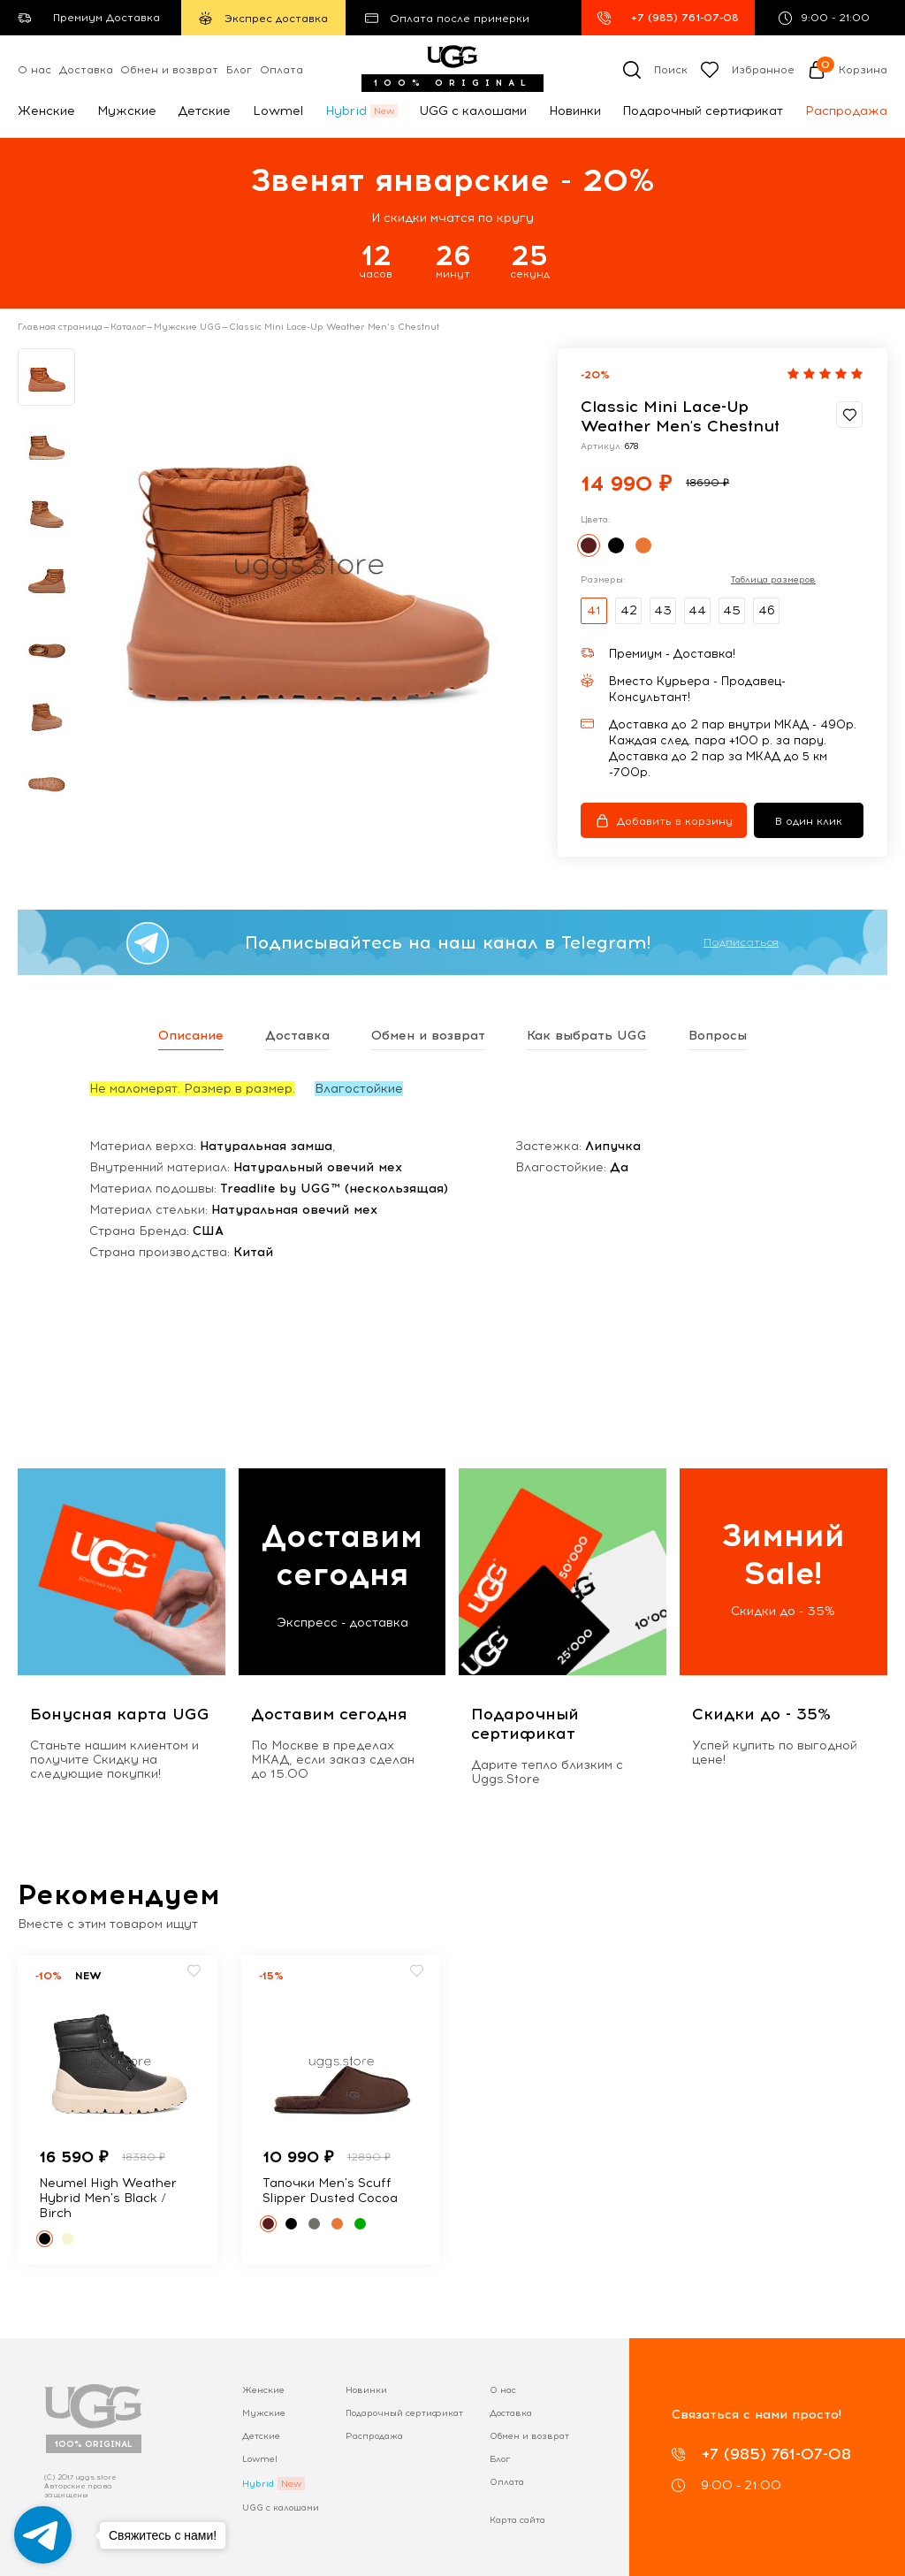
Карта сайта (517, 2520)
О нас (34, 70)
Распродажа (846, 110)
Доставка (86, 70)
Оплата (281, 70)
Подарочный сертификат (702, 110)
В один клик (808, 821)
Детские (204, 110)
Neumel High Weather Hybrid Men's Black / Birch (108, 2198)
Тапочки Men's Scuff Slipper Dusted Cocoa (330, 2191)
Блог (239, 70)
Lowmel (278, 110)
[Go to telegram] (43, 2535)
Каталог (128, 327)
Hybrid (346, 110)
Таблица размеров (773, 580)
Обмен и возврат (169, 70)
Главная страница (60, 327)
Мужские (126, 110)
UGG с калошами (473, 110)
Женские (46, 110)
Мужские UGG (187, 327)
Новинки (575, 110)
